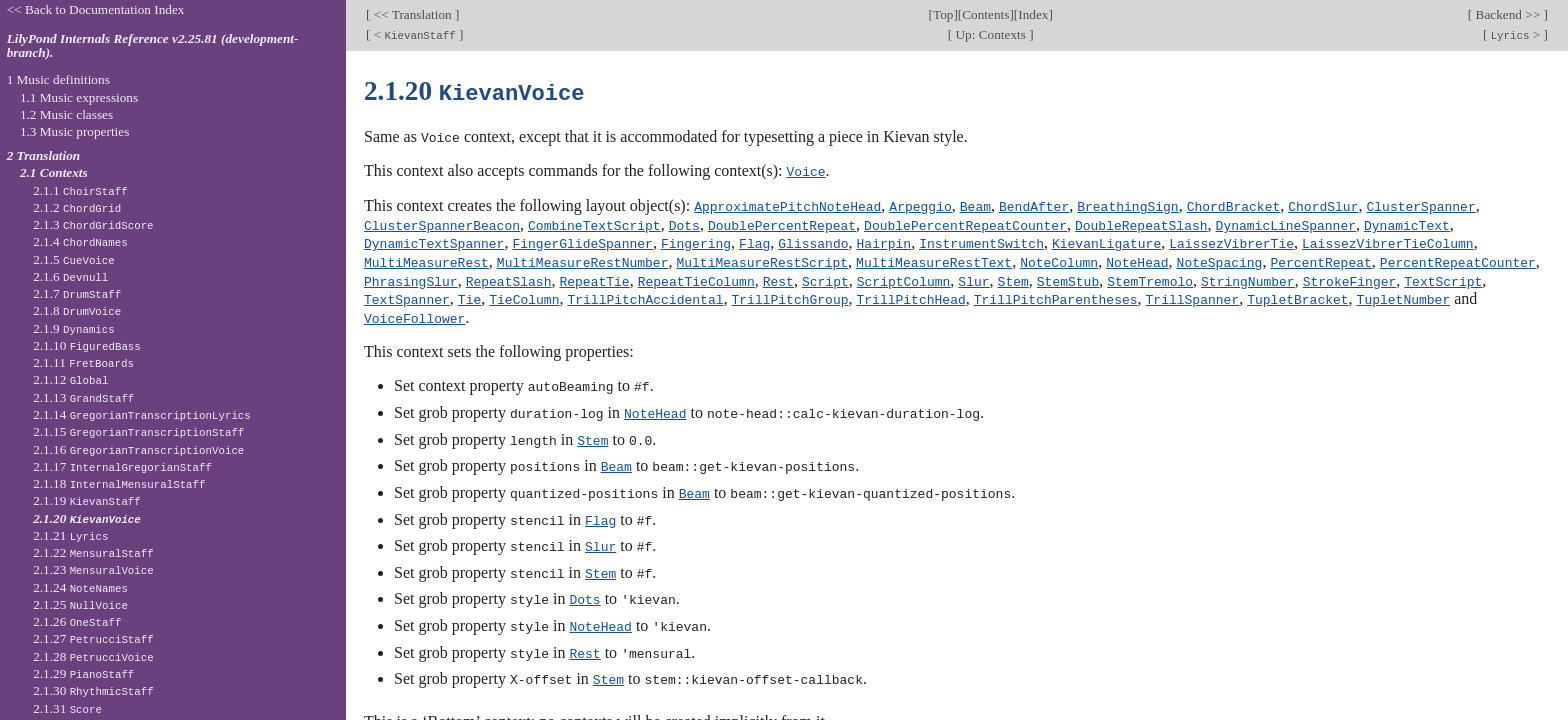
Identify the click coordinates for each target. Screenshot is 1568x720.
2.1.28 (93, 656)
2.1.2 (77, 207)
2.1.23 (93, 569)
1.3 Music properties (74, 131)
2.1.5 (74, 259)
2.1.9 (74, 328)
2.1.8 (77, 310)
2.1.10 (87, 345)
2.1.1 (80, 190)
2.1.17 (122, 466)
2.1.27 (93, 638)
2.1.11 (83, 362)
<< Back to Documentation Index (96, 9)
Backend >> (1507, 14)
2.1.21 (70, 535)
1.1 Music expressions (79, 97)
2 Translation (44, 155)
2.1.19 (87, 500)
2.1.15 (138, 431)
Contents (985, 14)
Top (943, 14)
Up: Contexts (990, 34)
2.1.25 (80, 604)
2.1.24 (80, 587)
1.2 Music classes (66, 114)
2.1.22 (93, 552)
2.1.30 (93, 690)
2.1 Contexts (54, 172)
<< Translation (412, 14)
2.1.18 (119, 483)
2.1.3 (93, 224)
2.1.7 (77, 293)
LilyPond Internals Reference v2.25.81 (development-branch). (153, 46)
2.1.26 (77, 621)
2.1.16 (138, 449)
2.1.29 (83, 673)
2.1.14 (142, 414)
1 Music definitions (58, 79)
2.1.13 (83, 397)
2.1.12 (70, 379)
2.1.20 (87, 518)
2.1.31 (67, 708)
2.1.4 (80, 241)
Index (1033, 14)
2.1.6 (70, 276)
